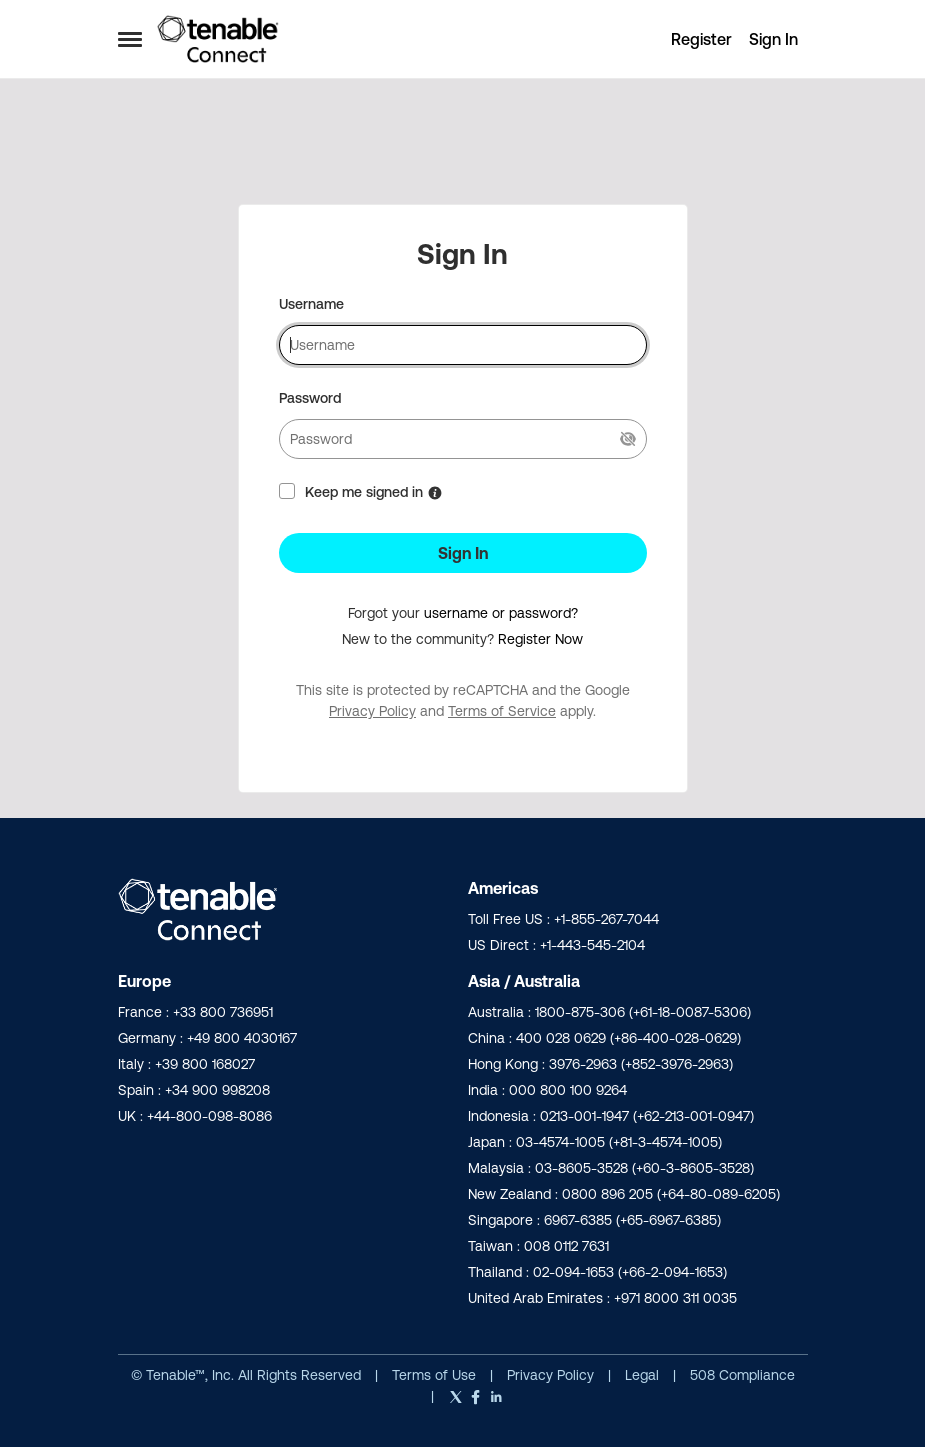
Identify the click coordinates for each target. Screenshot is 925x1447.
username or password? (501, 613)
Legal (644, 1375)
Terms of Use (434, 1375)
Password (310, 398)
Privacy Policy (372, 711)
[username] (463, 345)
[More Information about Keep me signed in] (435, 493)
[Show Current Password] (628, 439)
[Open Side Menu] (130, 39)
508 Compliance (742, 1375)
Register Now (540, 639)
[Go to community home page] (218, 39)
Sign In (463, 553)
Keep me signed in (364, 492)
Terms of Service (502, 711)
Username (311, 304)
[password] (463, 439)
